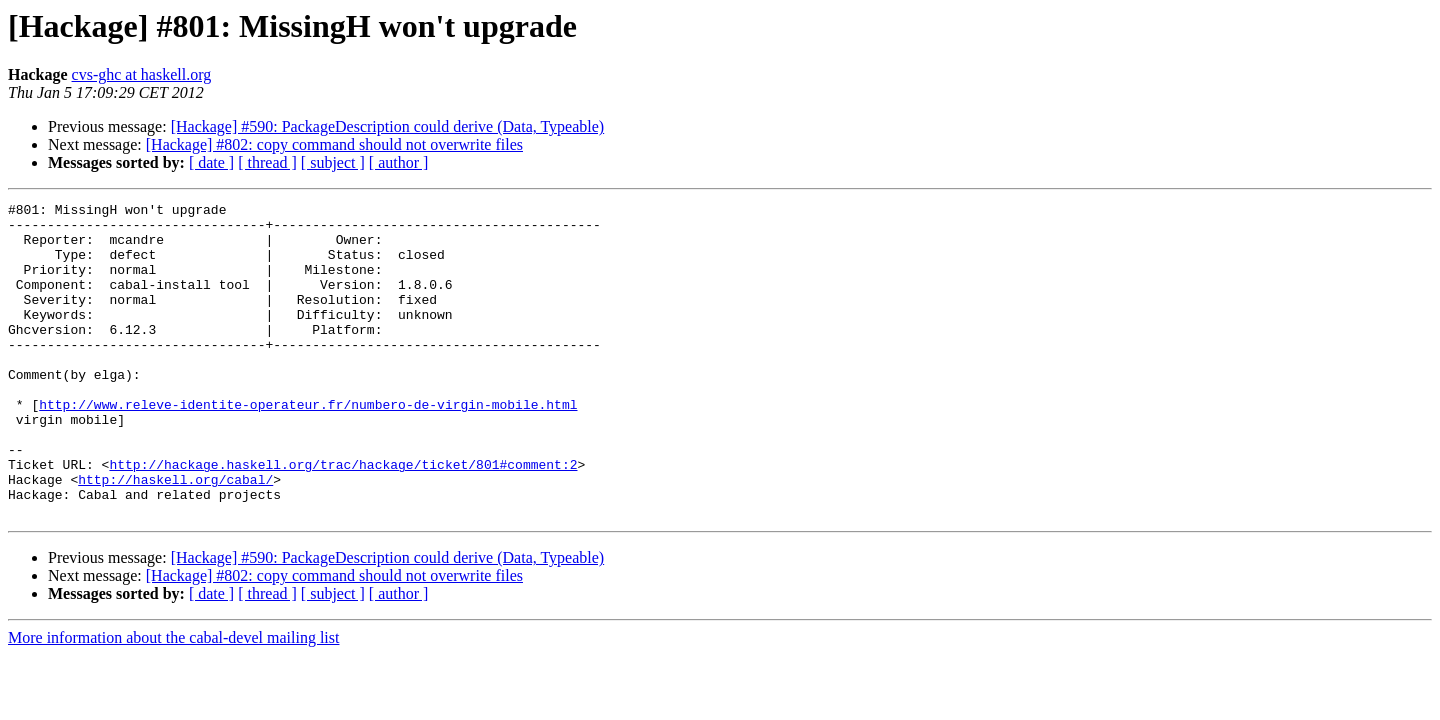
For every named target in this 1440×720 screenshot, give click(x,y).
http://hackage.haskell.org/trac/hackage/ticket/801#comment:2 (343, 518)
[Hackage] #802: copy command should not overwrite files (334, 144)
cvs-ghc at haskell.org (142, 74)
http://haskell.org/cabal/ (175, 536)
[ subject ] (333, 162)
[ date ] (211, 162)
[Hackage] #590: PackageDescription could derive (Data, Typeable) (388, 126)
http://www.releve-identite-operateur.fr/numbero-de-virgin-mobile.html (308, 446)
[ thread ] (267, 162)
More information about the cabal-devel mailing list (173, 700)
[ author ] (399, 162)
